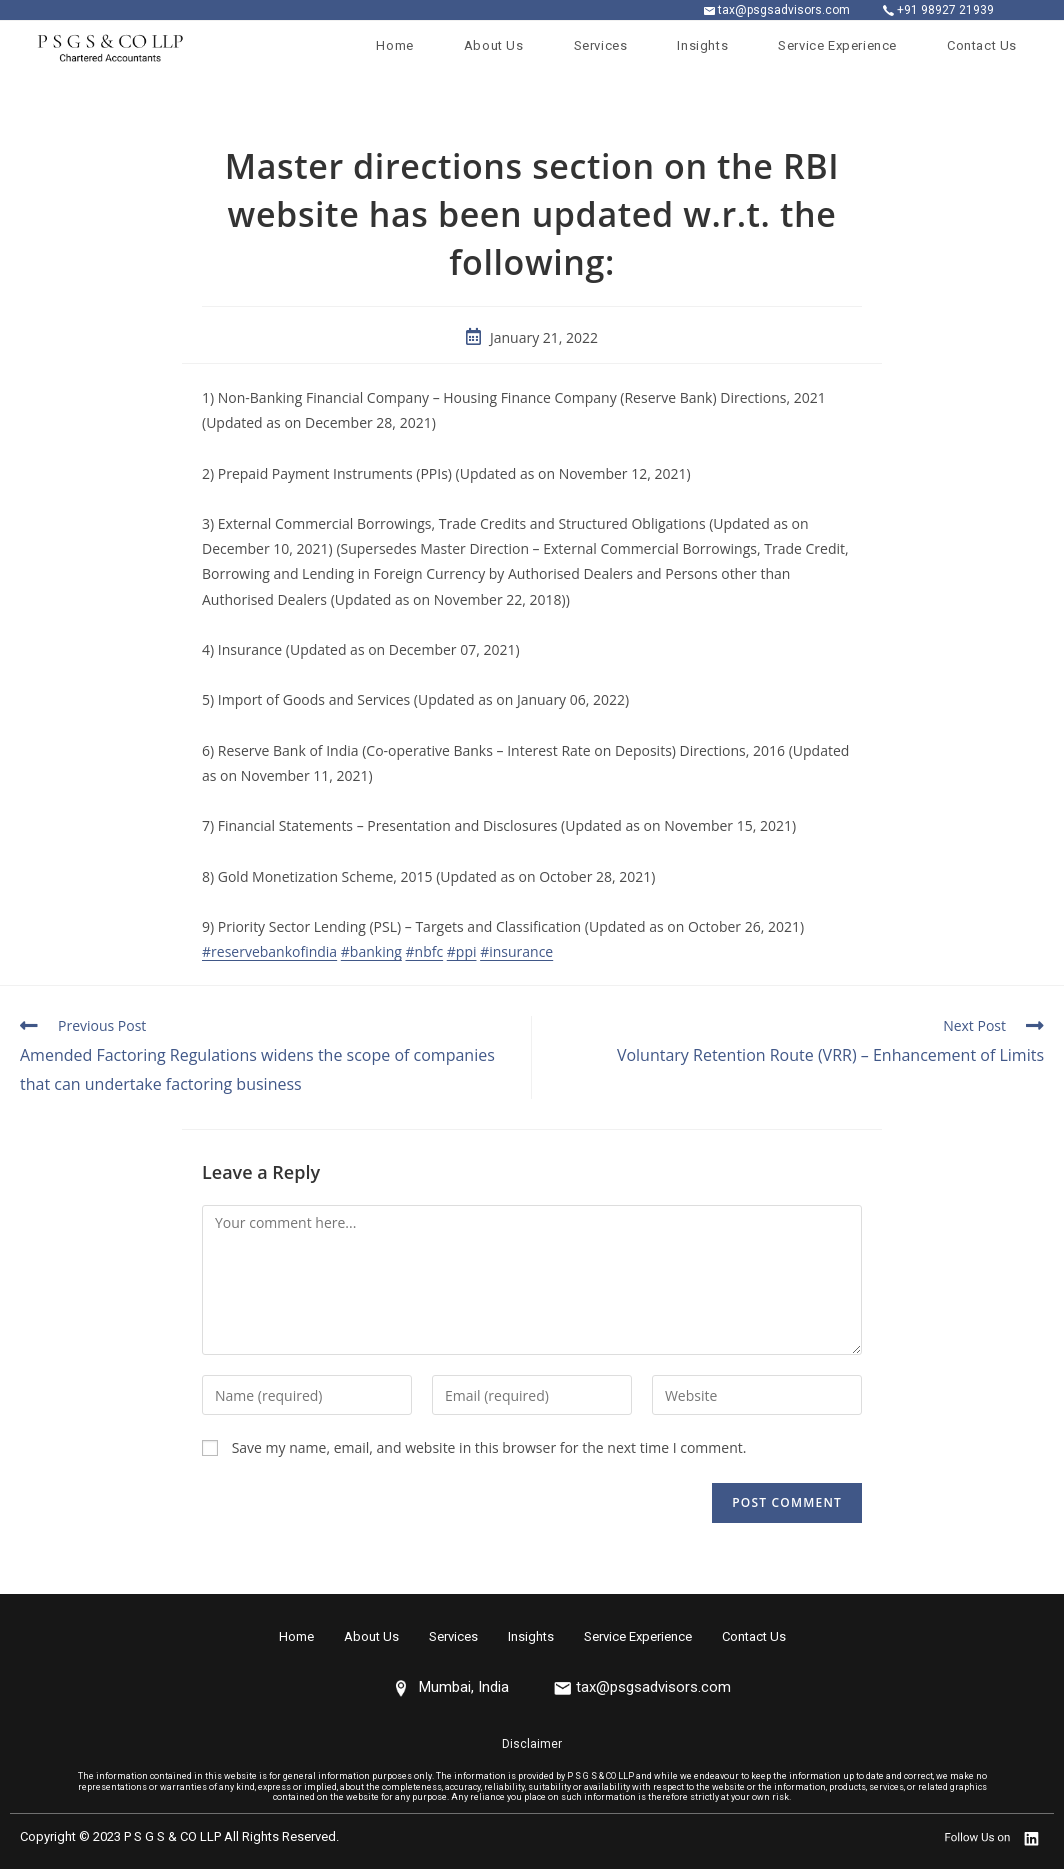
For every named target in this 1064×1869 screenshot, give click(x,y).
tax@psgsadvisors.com (784, 10)
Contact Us (754, 1636)
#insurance (516, 951)
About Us (371, 1636)
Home (296, 1636)
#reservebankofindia (269, 951)
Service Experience (638, 1636)
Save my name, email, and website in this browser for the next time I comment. (489, 1447)
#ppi (462, 951)
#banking (371, 951)
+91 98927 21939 (945, 10)
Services (453, 1636)
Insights (531, 1636)
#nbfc (425, 951)
